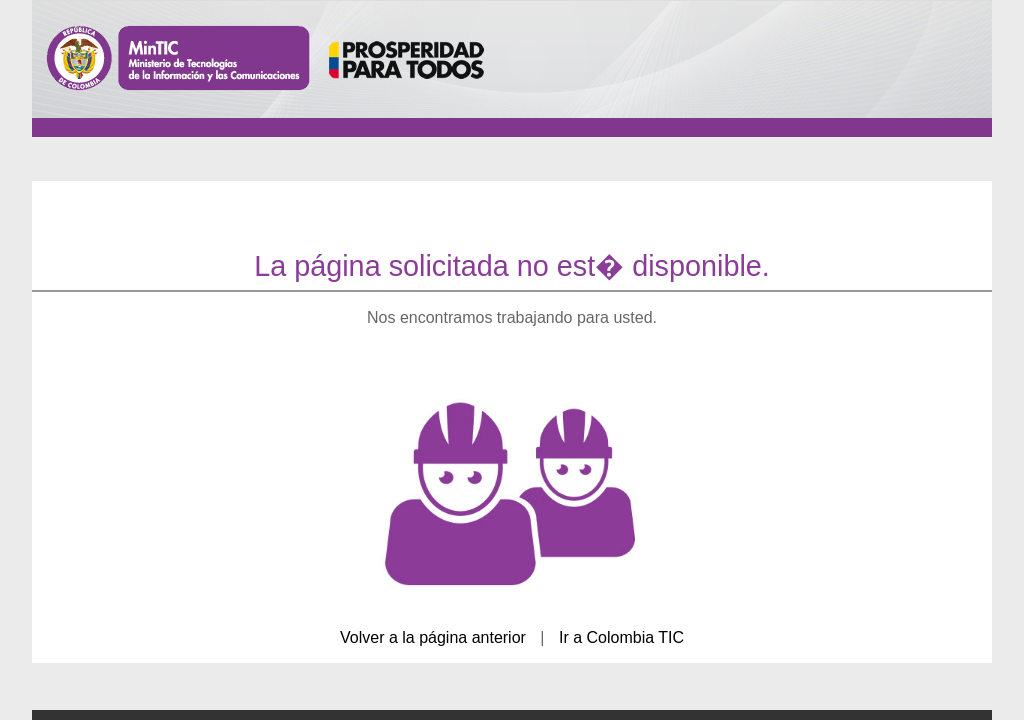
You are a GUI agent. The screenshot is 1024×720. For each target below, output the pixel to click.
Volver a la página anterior (433, 637)
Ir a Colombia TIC (621, 637)
